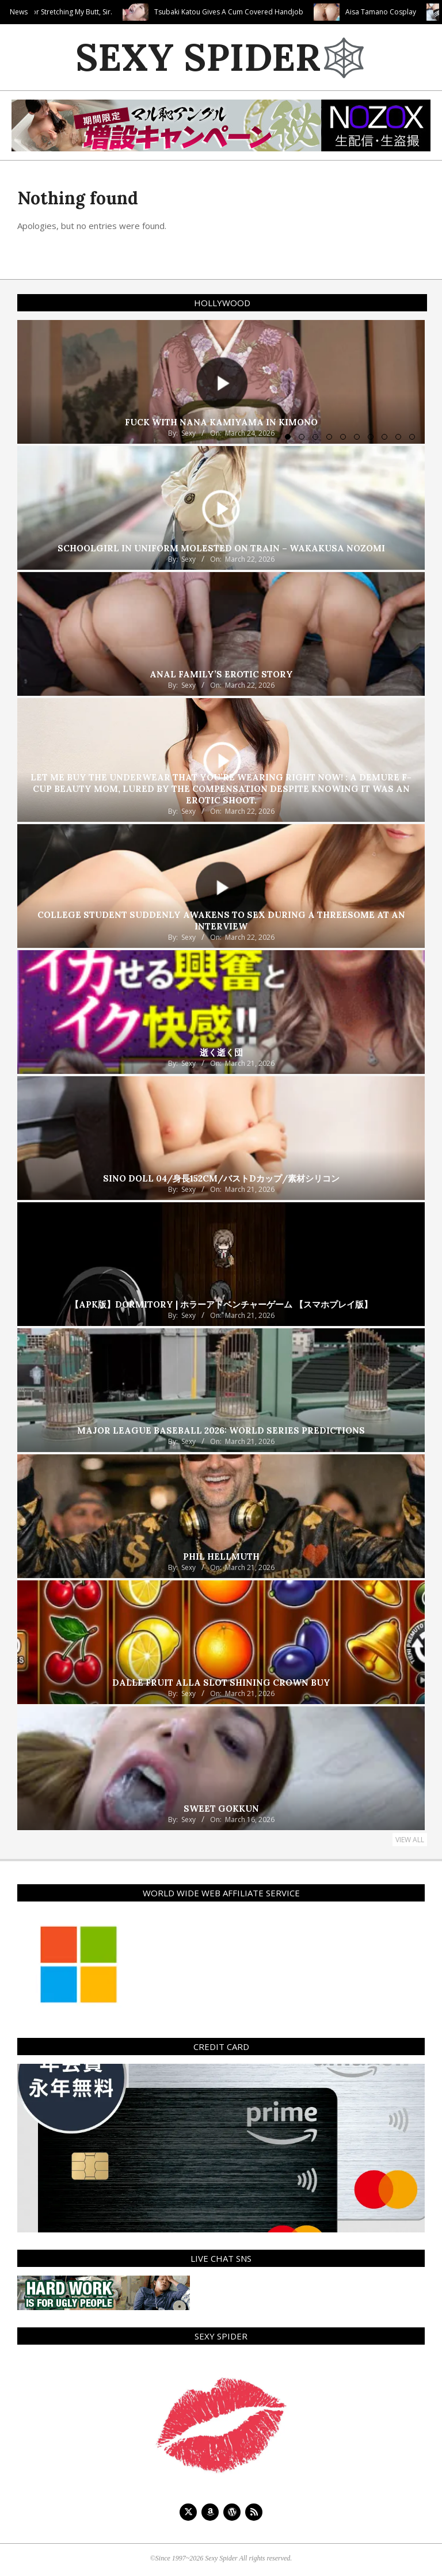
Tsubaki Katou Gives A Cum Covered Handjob (281, 12)
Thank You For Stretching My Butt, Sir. (105, 12)
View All (409, 1840)
